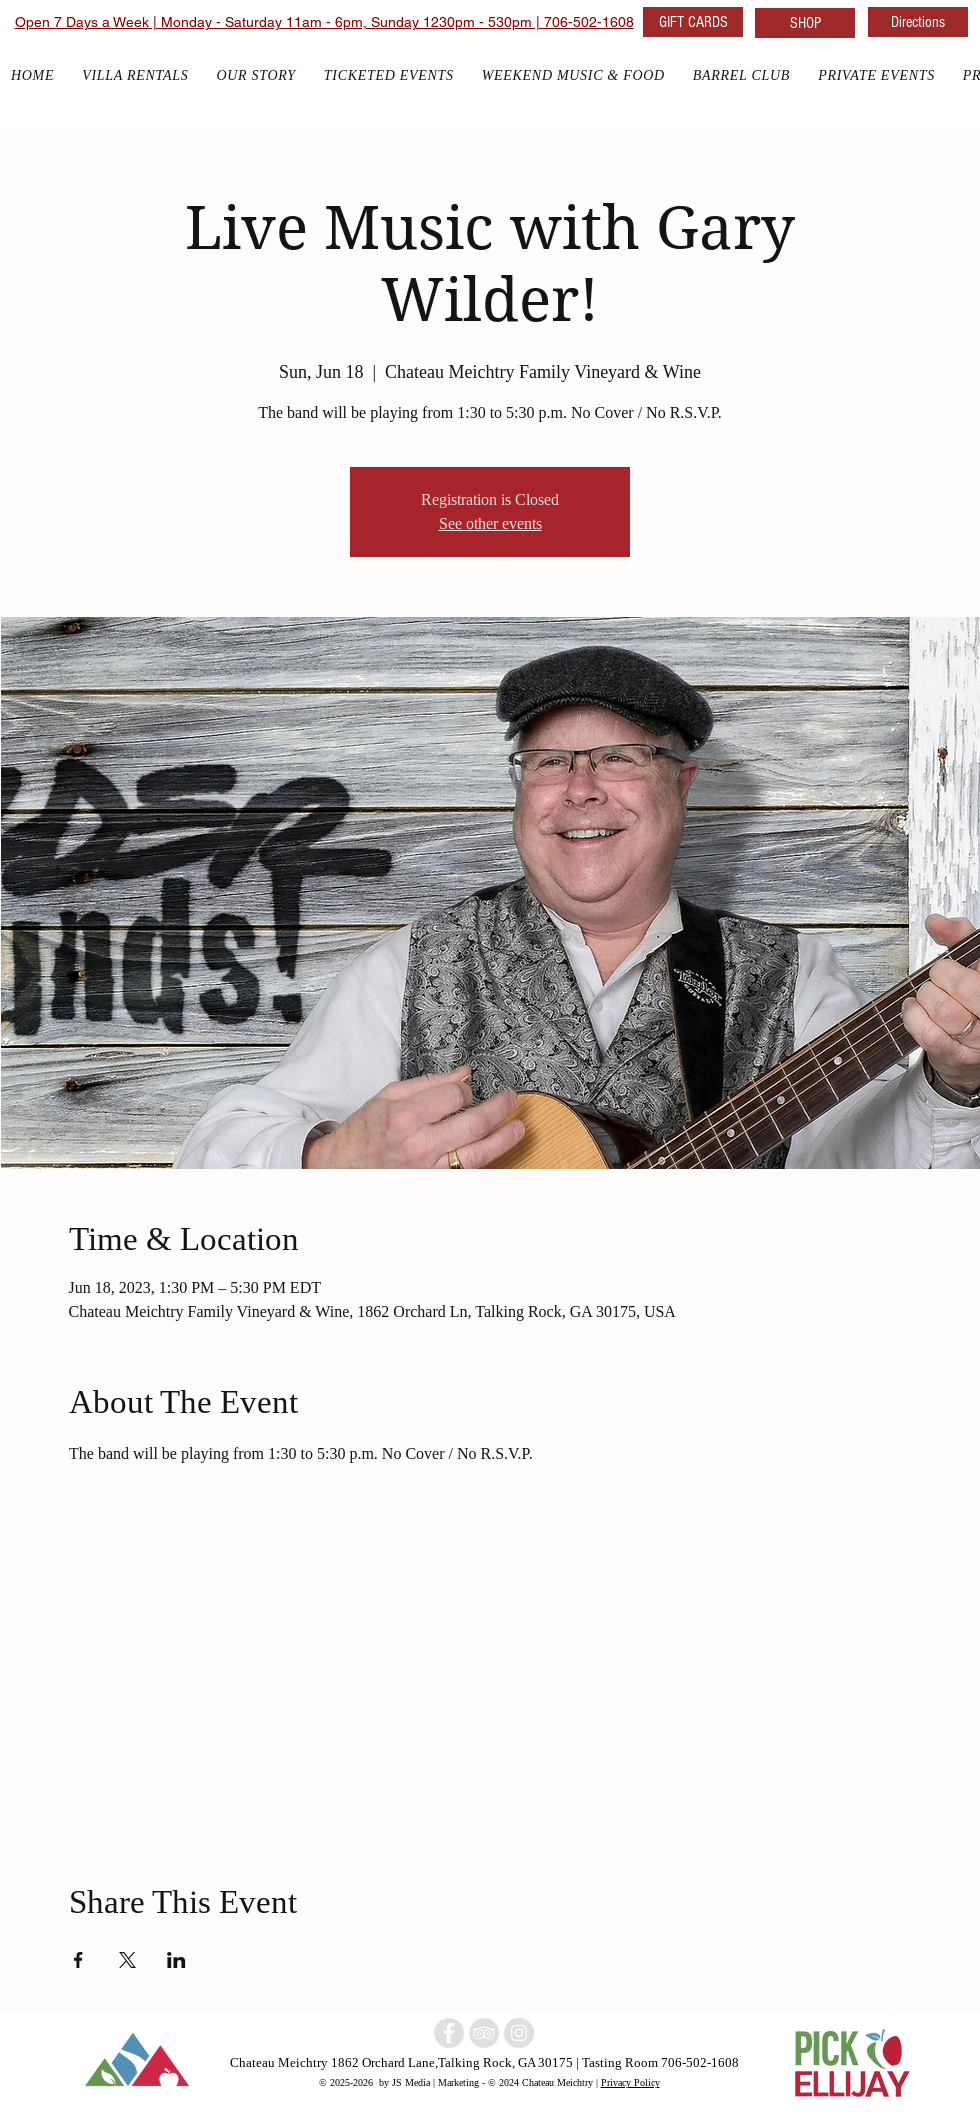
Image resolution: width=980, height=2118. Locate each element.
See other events (490, 523)
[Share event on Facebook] (78, 1960)
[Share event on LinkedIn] (176, 1960)
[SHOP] (805, 23)
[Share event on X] (127, 1960)
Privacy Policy (630, 2082)
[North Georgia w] (519, 2033)
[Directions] (918, 22)
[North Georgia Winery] (484, 2033)
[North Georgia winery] (449, 2033)
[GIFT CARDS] (693, 22)
